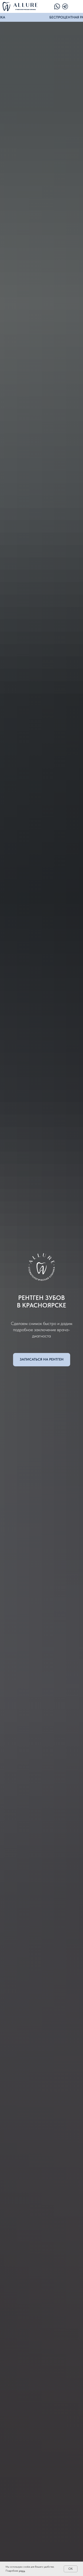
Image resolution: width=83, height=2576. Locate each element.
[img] (76, 6)
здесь (22, 2570)
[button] (41, 1359)
